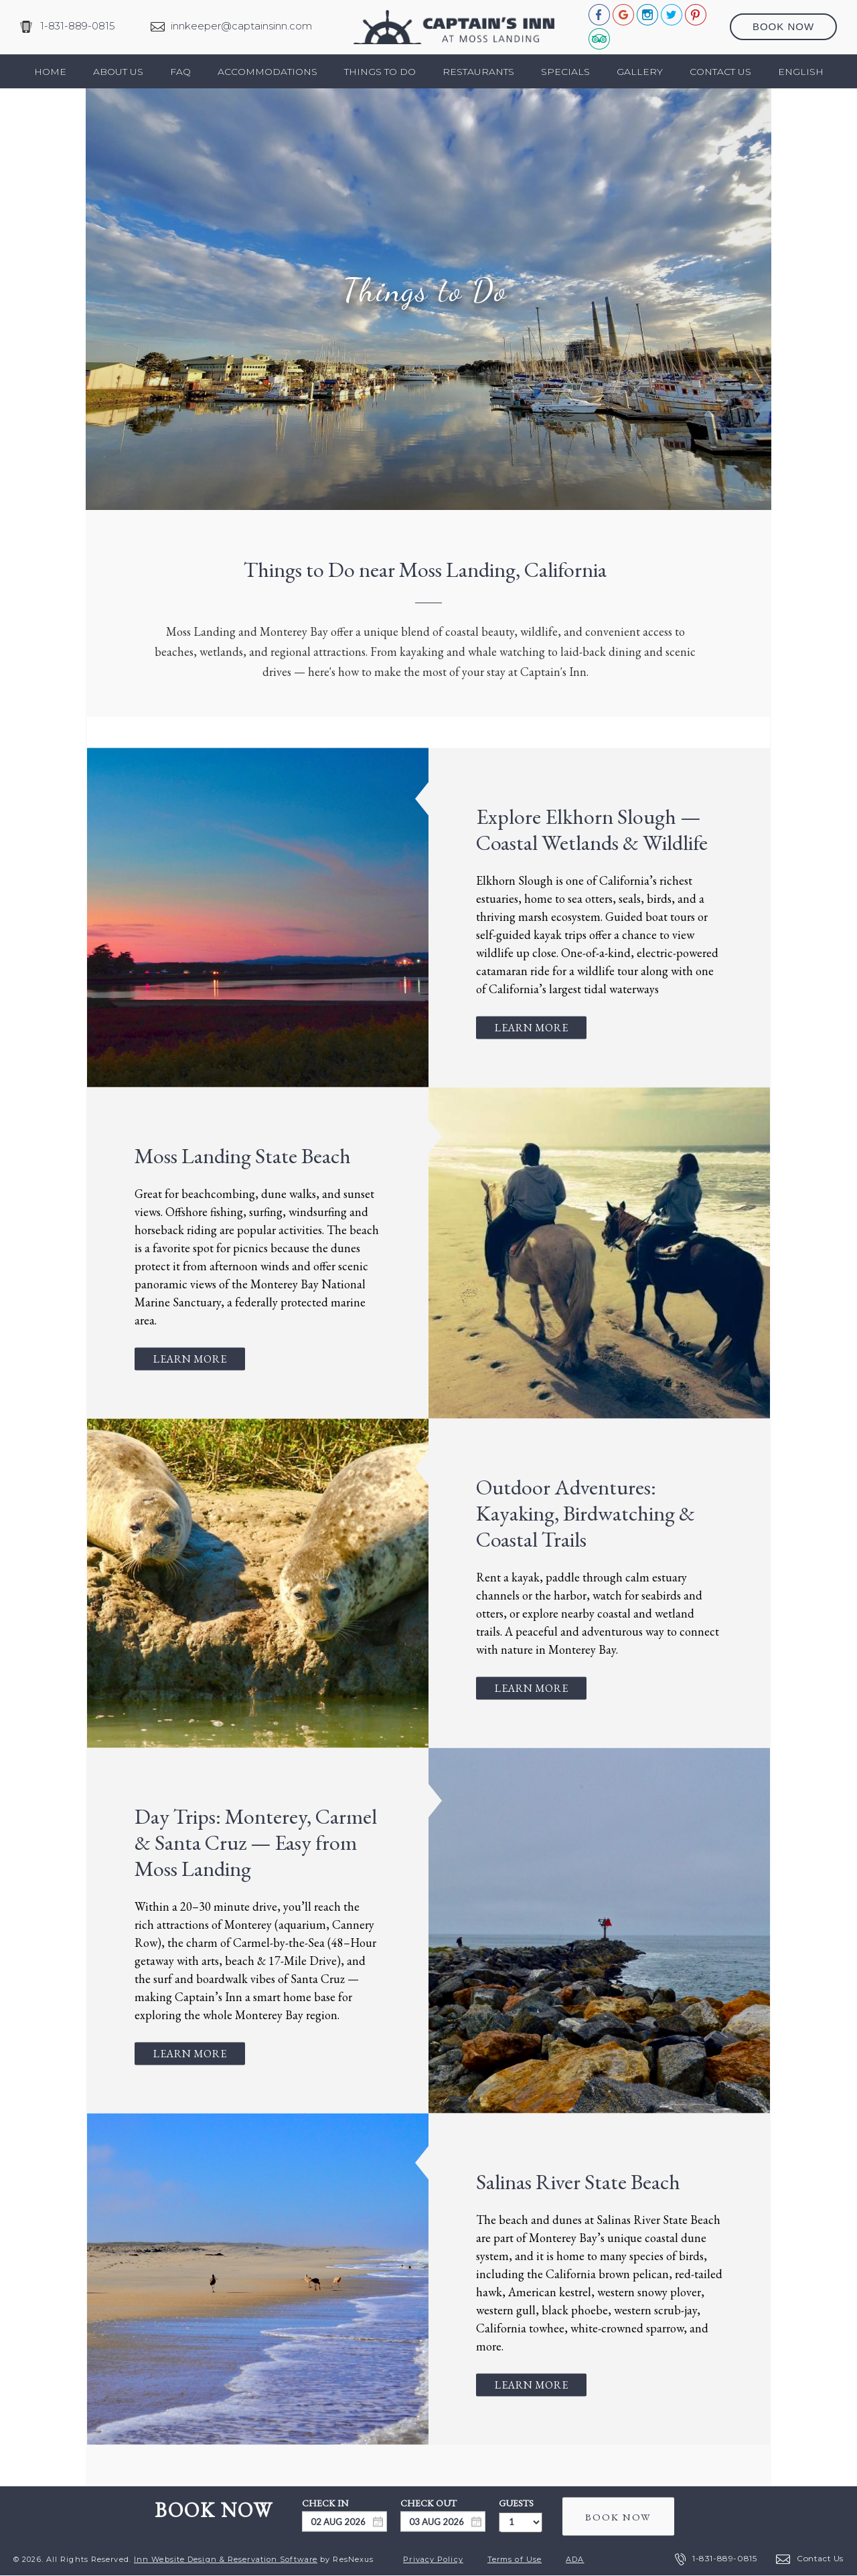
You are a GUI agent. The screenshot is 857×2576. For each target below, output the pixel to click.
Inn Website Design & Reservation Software (225, 2559)
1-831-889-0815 (77, 25)
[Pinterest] (695, 14)
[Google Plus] (623, 14)
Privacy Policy (433, 2559)
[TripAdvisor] (599, 38)
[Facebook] (599, 14)
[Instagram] (647, 14)
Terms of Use (514, 2559)
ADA (575, 2559)
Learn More (531, 1027)
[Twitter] (671, 14)
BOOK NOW (618, 2516)
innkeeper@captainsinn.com (241, 25)
